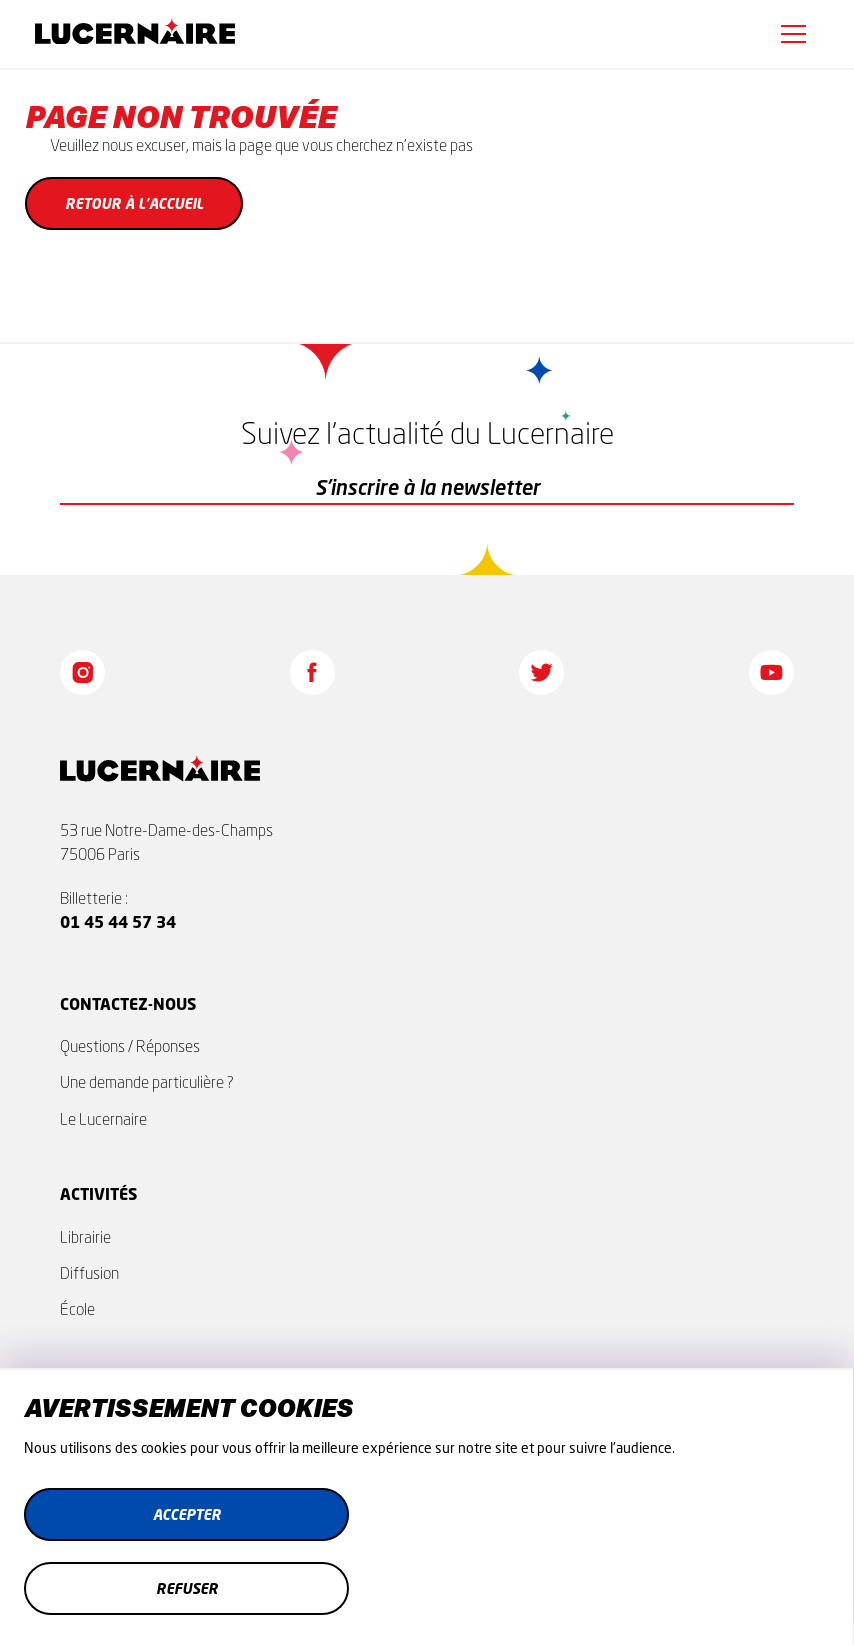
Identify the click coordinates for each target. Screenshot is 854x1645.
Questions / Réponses (130, 1046)
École (77, 1309)
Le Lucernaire (103, 1119)
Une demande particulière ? (147, 1082)
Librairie (85, 1237)
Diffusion (89, 1273)
